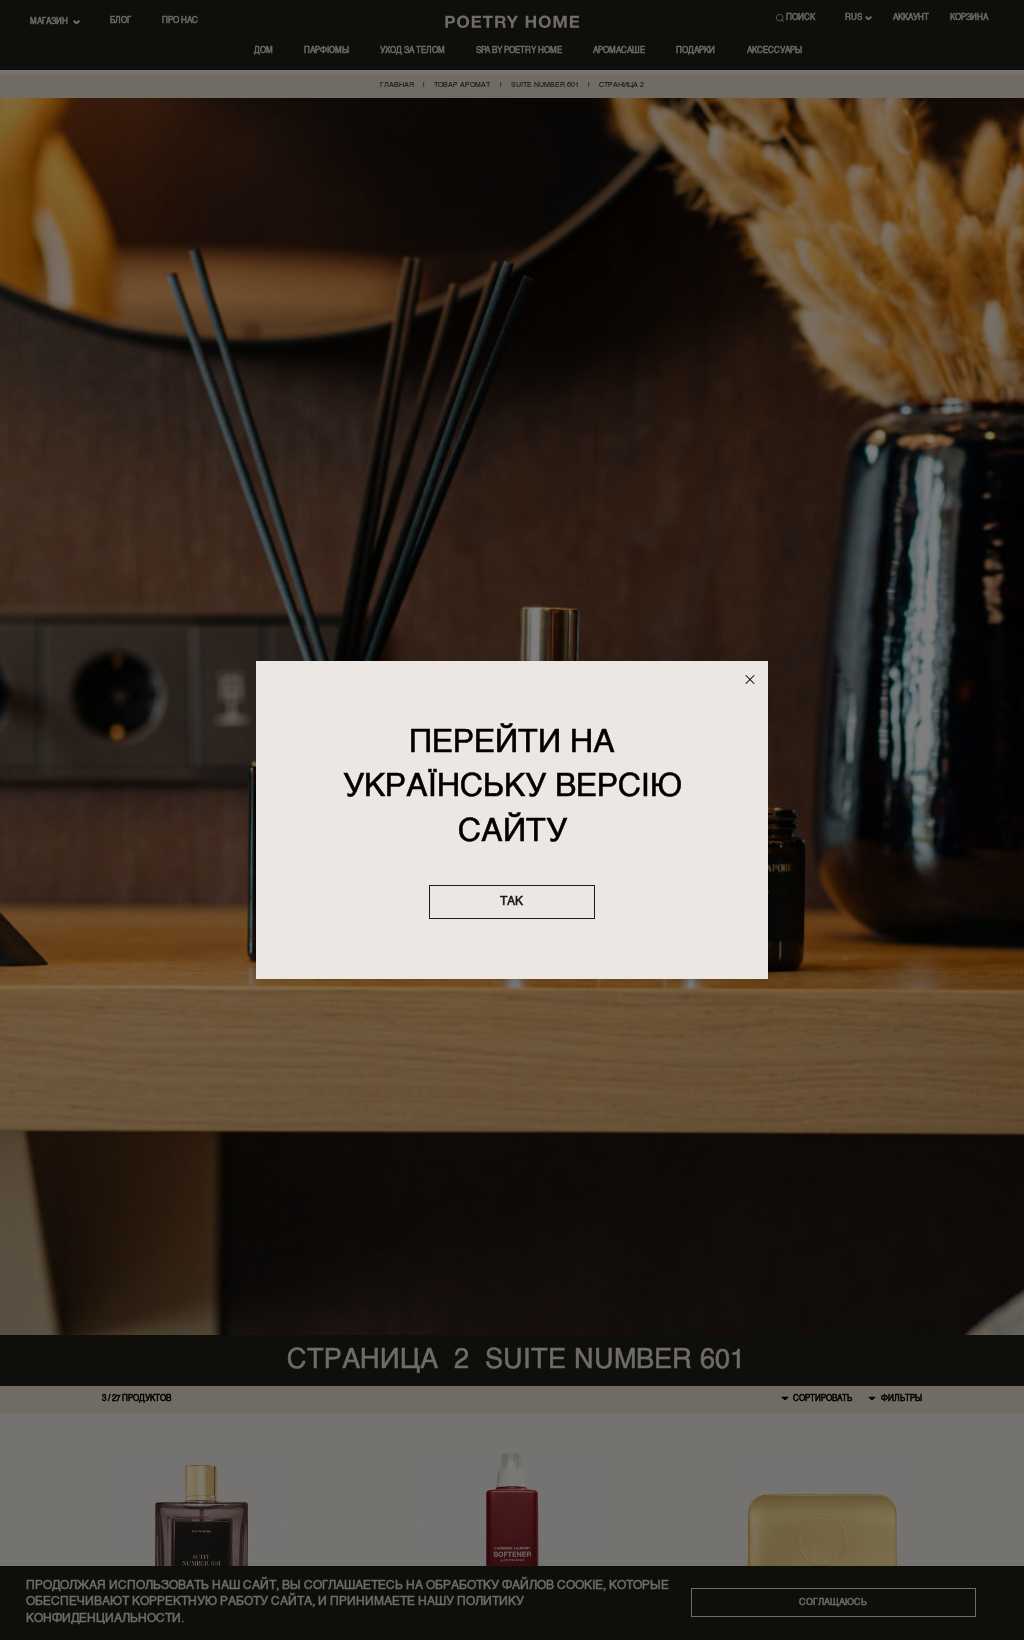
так (511, 902)
